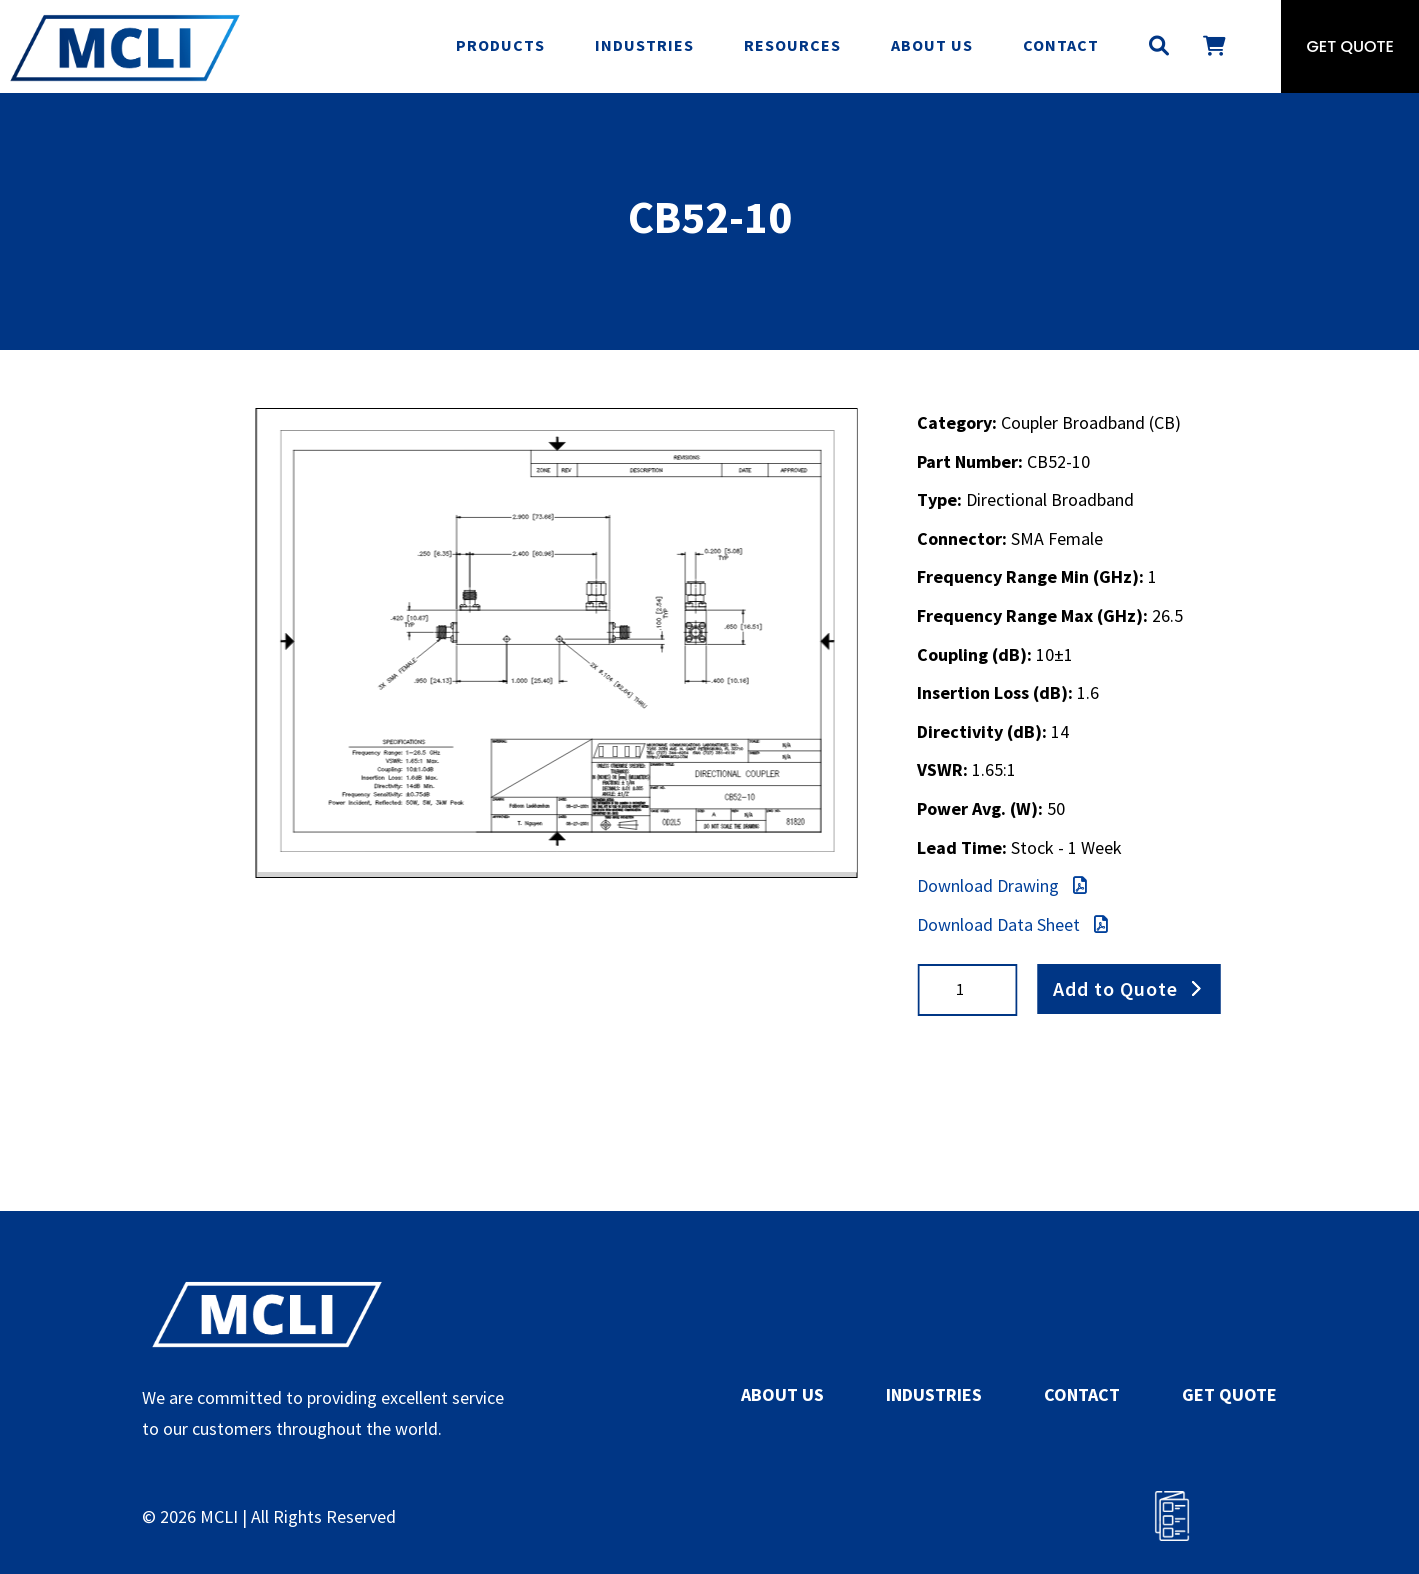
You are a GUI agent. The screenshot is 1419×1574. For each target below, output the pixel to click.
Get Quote (1350, 46)
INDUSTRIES (934, 1394)
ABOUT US (782, 1394)
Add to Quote (1115, 988)
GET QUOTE (1229, 1394)
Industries (644, 45)
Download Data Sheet (1012, 924)
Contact (1061, 45)
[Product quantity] (967, 989)
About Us (932, 45)
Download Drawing (1002, 885)
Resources (792, 45)
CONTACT (1082, 1394)
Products (500, 45)
